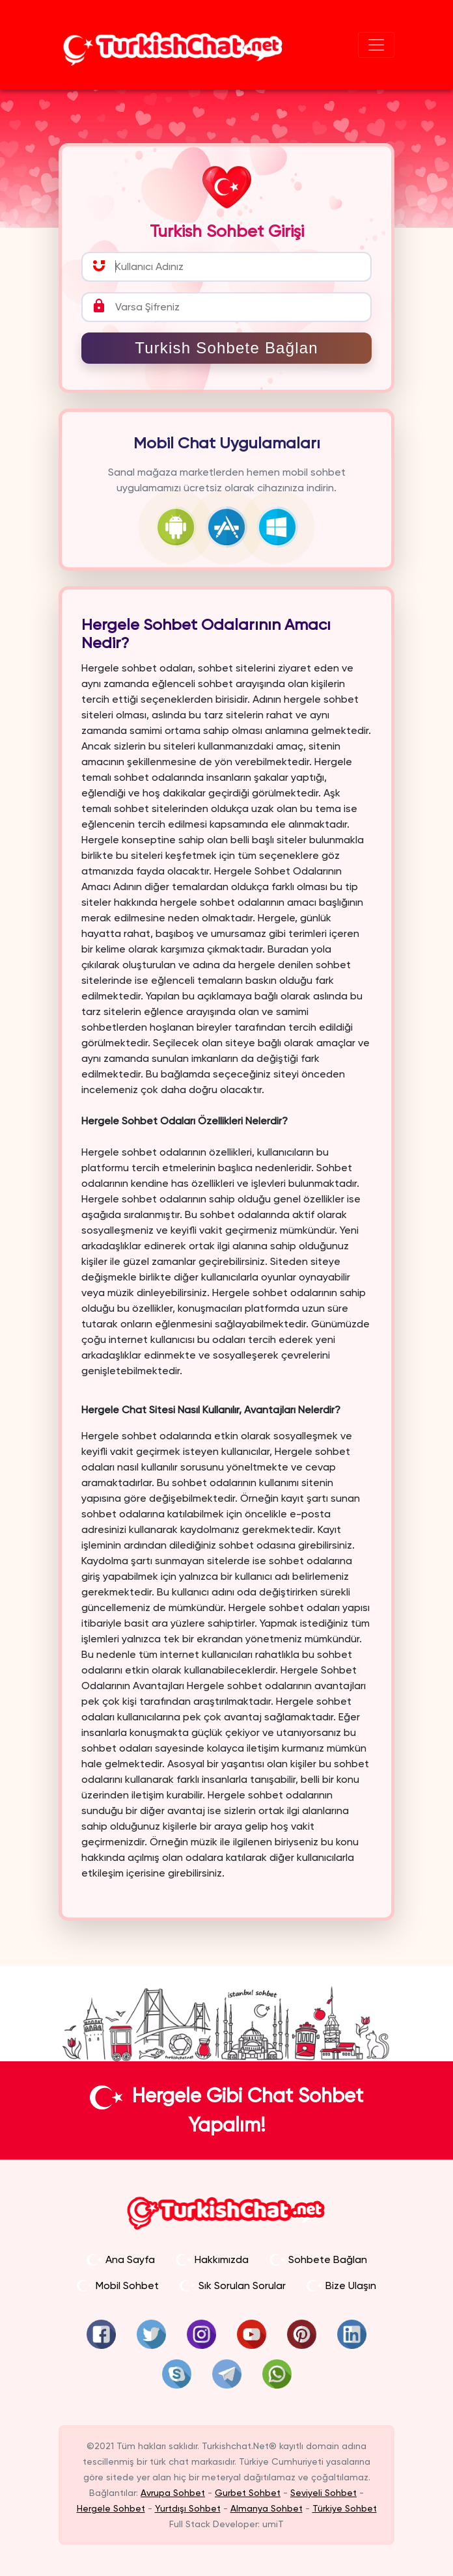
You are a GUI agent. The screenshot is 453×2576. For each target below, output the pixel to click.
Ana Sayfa (121, 2259)
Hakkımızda (212, 2259)
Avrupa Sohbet (173, 2493)
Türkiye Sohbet (344, 2508)
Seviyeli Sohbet (323, 2493)
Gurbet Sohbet (248, 2493)
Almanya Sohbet (266, 2508)
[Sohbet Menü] (376, 45)
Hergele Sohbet (111, 2508)
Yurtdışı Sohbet (188, 2508)
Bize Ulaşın (341, 2285)
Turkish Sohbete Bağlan (226, 348)
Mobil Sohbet (118, 2285)
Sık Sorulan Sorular (233, 2285)
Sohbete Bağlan (318, 2259)
